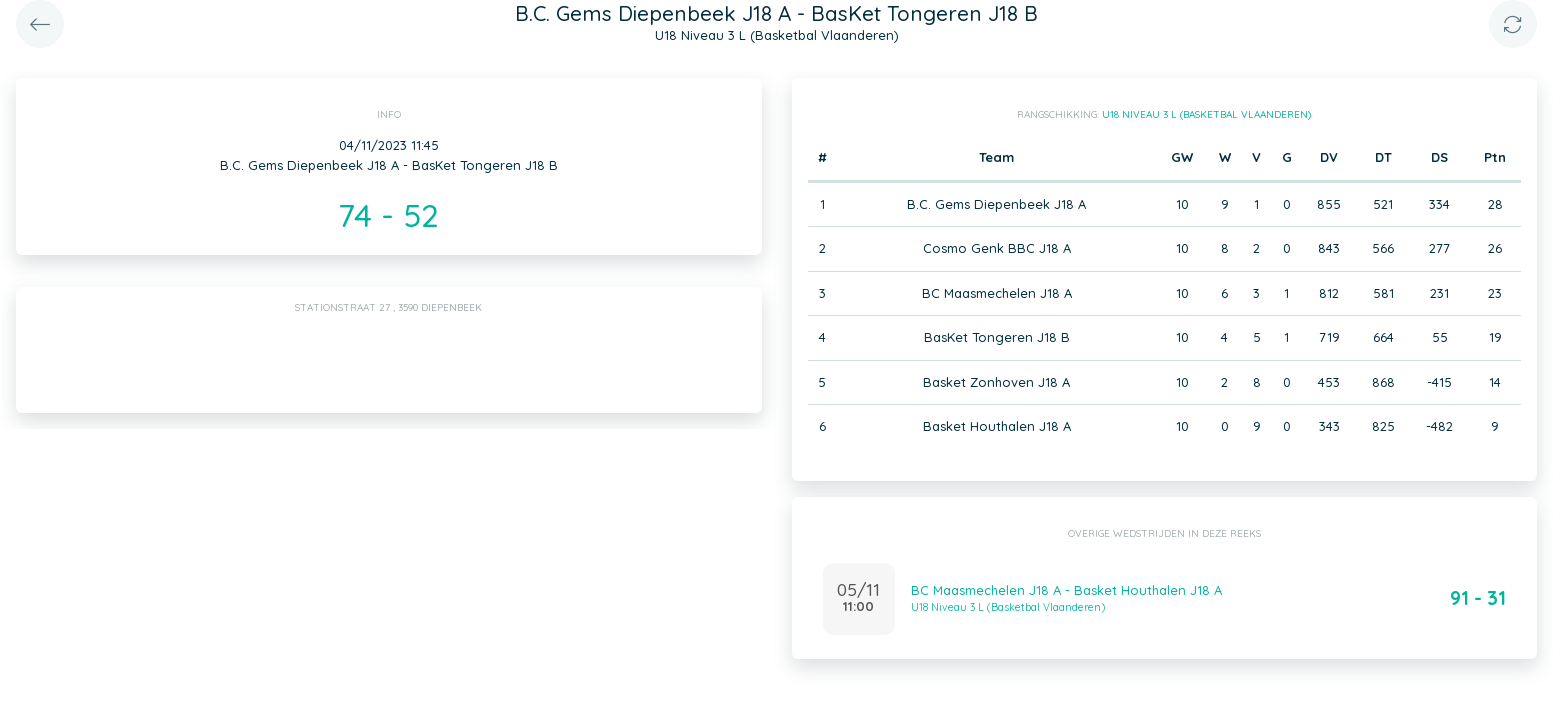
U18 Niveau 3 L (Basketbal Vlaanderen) (1206, 114)
